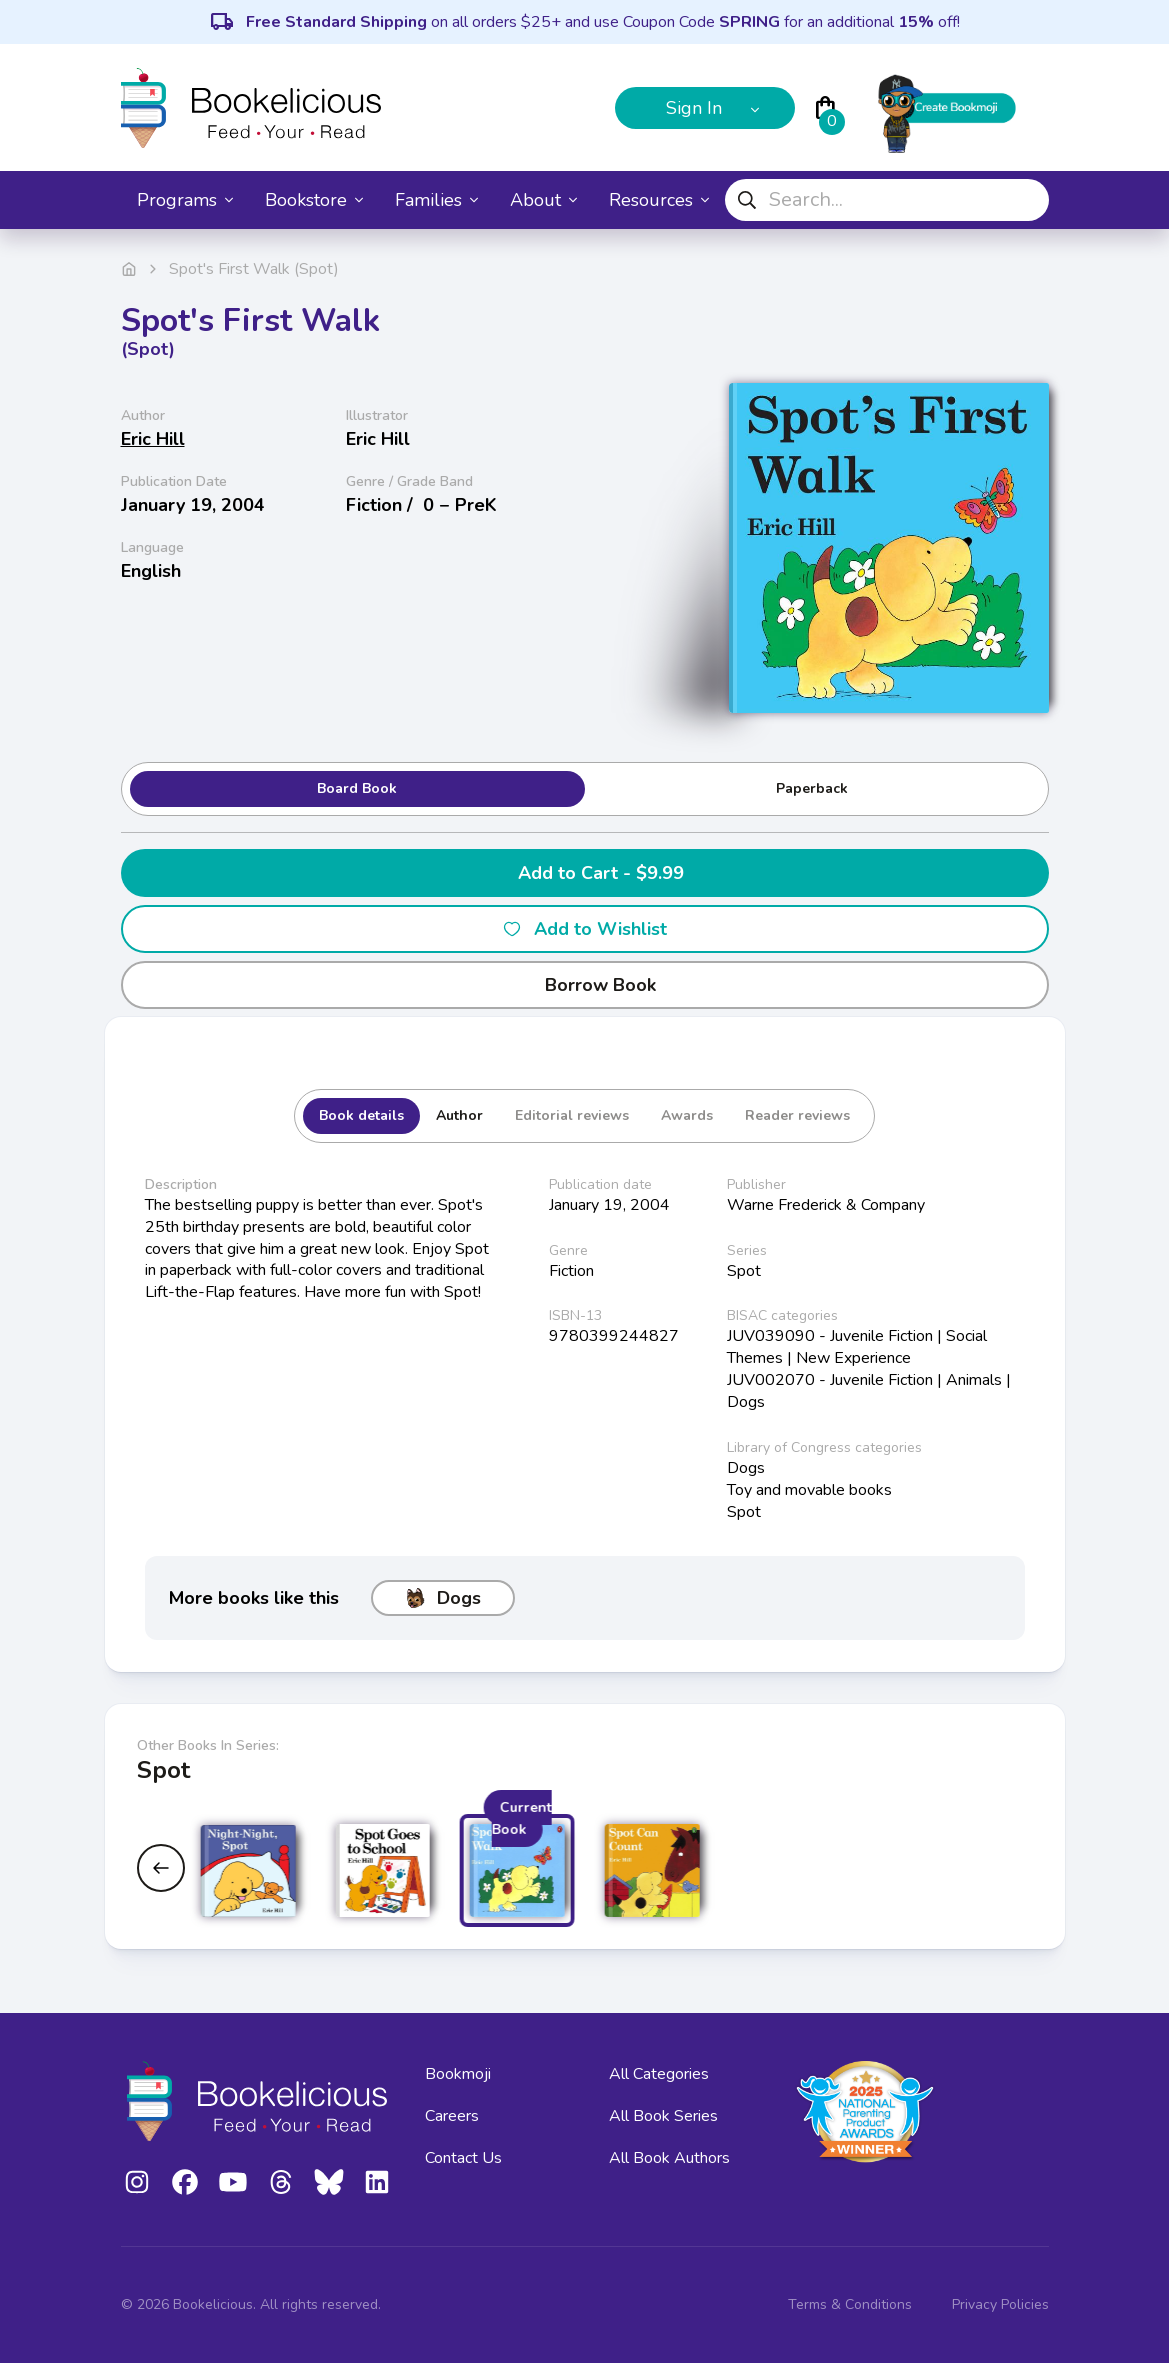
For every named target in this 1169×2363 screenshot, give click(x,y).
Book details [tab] (361, 1115)
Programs (185, 200)
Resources (659, 200)
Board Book (357, 788)
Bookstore (314, 200)
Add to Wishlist (584, 929)
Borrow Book (584, 985)
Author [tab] (459, 1115)
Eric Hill (153, 439)
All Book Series (663, 2116)
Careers (452, 2116)
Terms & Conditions (850, 2304)
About (543, 200)
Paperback (812, 788)
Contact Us (463, 2158)
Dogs (443, 1598)
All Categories (659, 2074)
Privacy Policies (1000, 2304)
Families (436, 200)
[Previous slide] (161, 1868)
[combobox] (887, 200)
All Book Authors (669, 2158)
